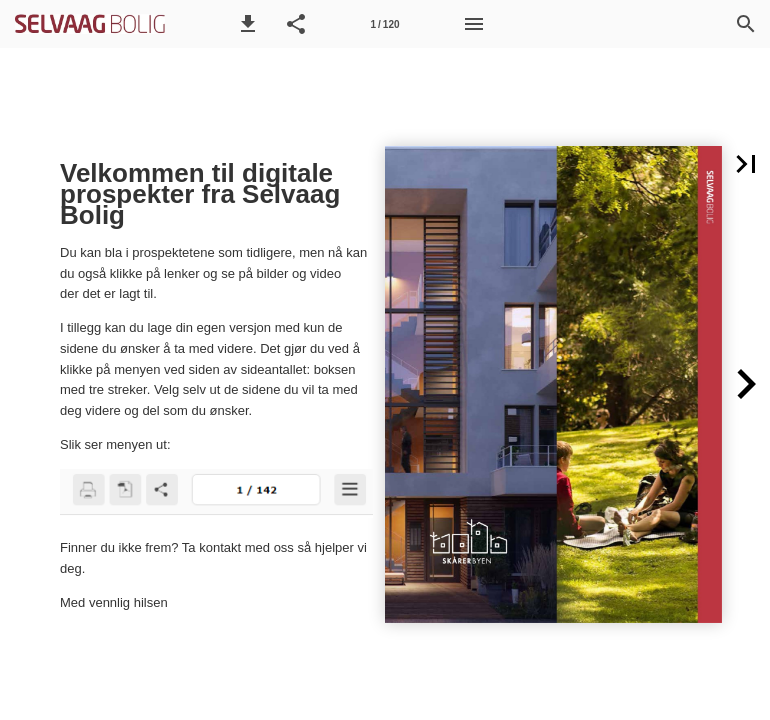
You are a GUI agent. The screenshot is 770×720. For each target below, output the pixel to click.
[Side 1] (385, 24)
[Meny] (474, 24)
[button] (248, 24)
